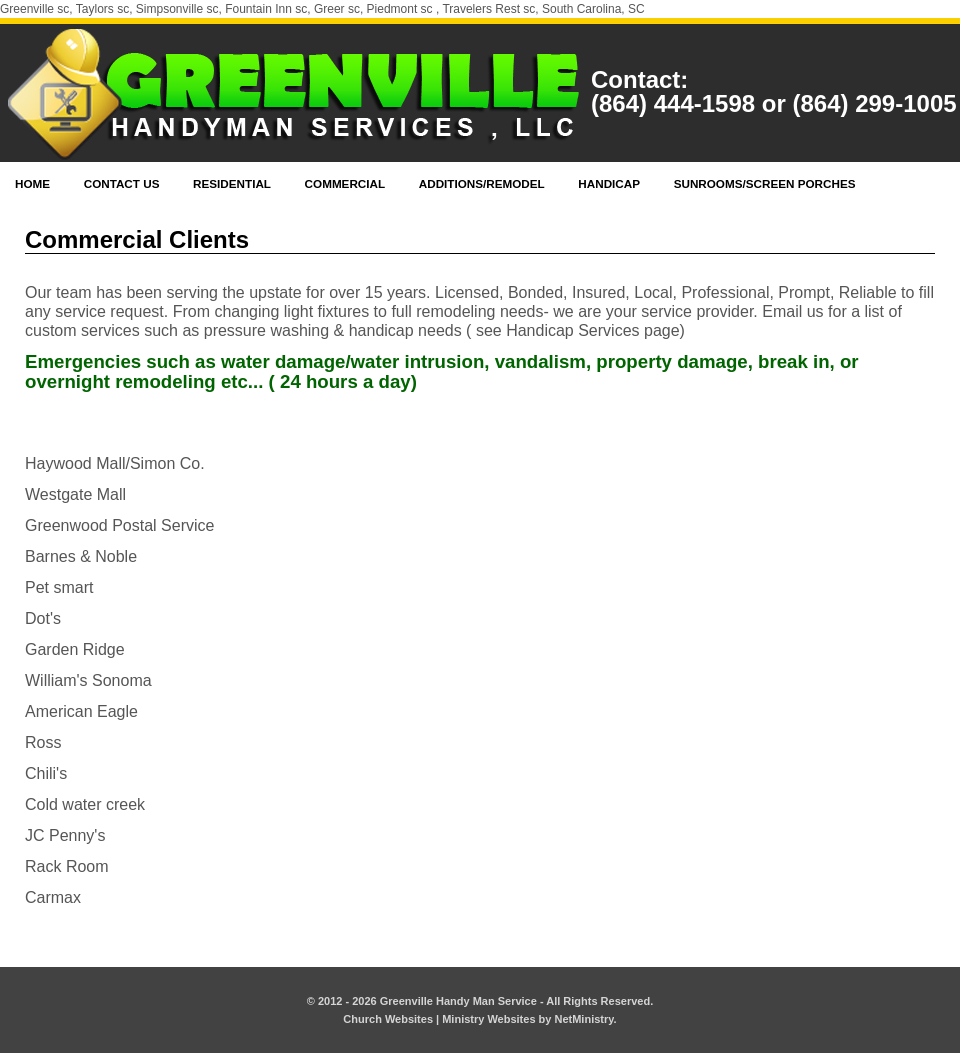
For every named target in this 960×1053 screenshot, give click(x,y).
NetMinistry (583, 1019)
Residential (232, 183)
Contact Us (122, 183)
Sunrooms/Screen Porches (765, 183)
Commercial (345, 183)
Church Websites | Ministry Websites (440, 1019)
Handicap (609, 183)
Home (32, 183)
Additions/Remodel (482, 183)
